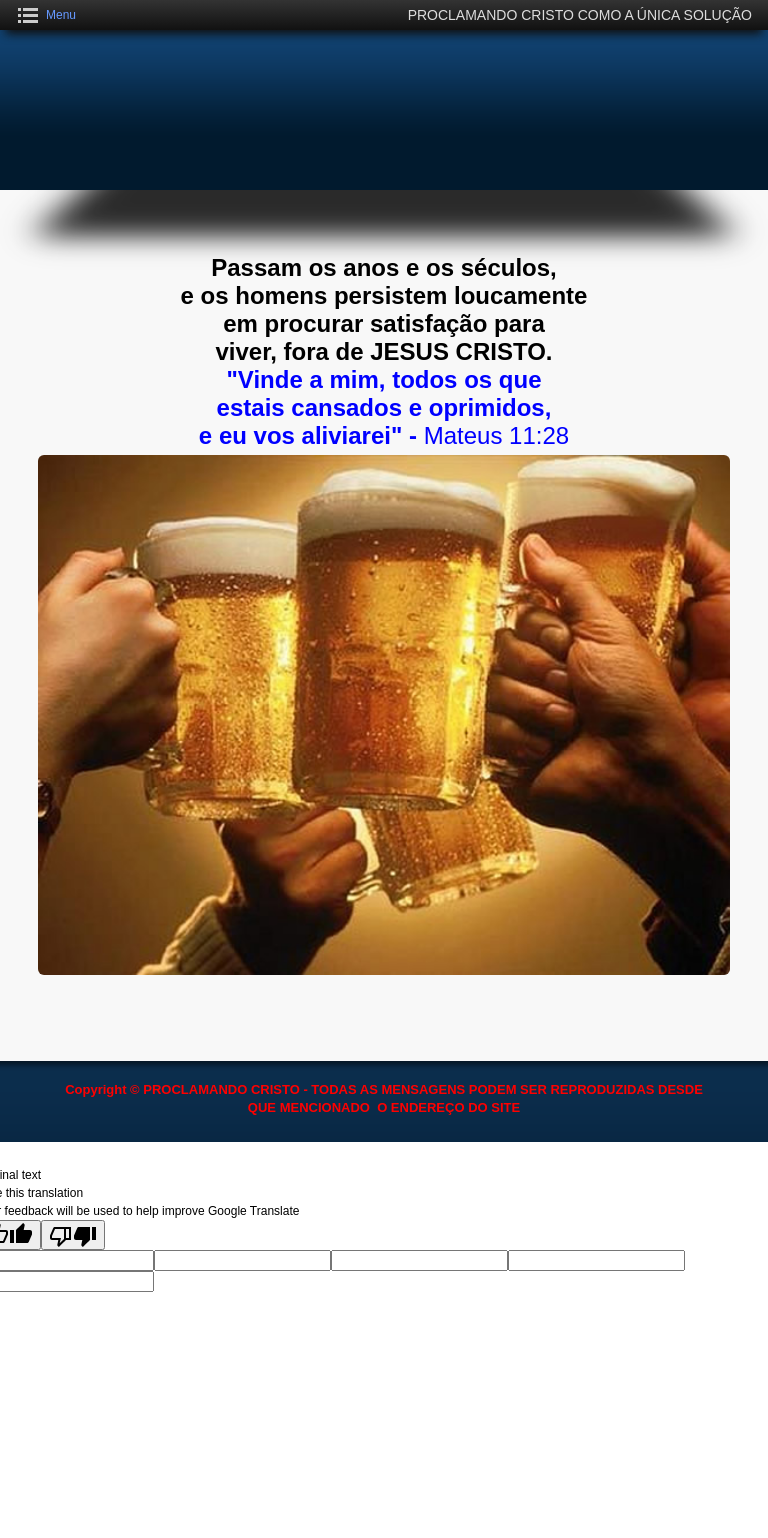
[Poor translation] (73, 1235)
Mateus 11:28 (496, 435)
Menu (61, 15)
